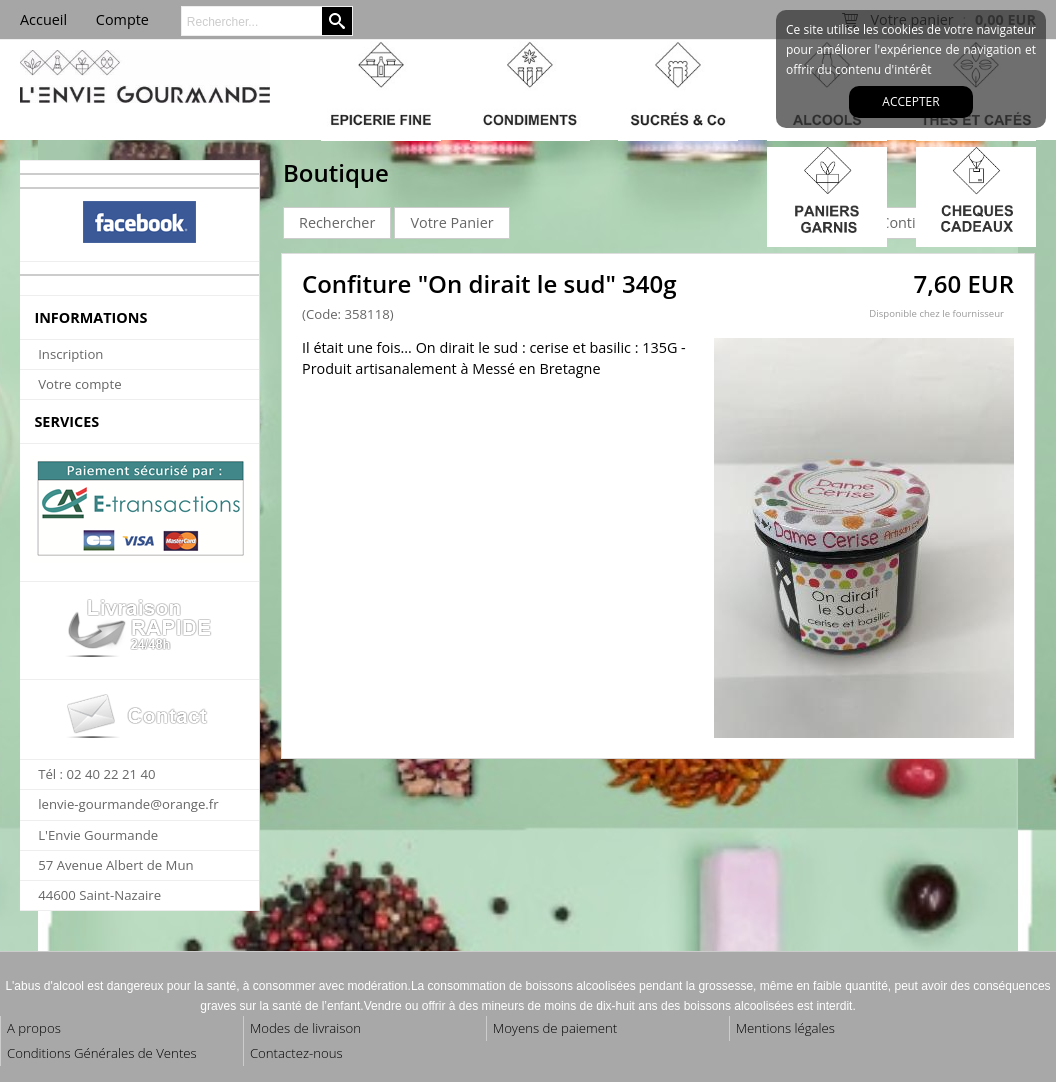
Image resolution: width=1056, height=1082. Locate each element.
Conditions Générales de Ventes (102, 1053)
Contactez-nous (296, 1053)
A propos (34, 1028)
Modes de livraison (305, 1028)
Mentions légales (785, 1028)
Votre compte (79, 384)
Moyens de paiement (555, 1028)
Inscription (70, 354)
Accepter (910, 101)
